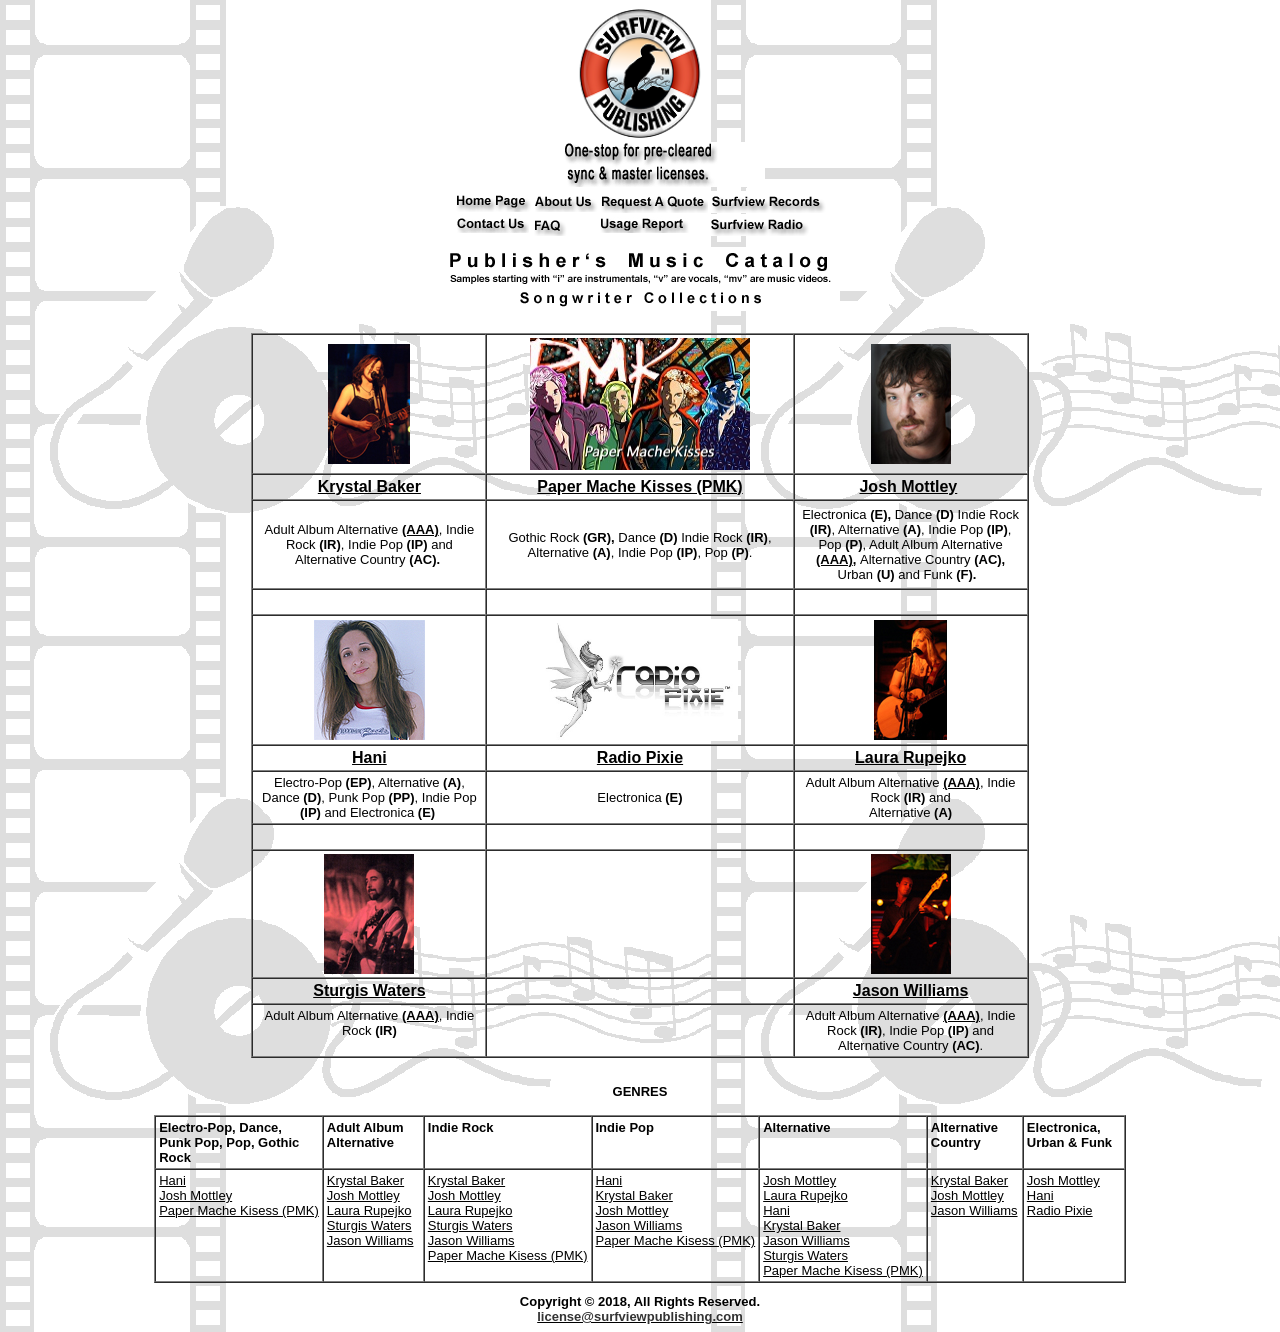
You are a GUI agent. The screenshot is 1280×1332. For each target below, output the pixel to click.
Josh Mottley (908, 486)
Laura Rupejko (910, 757)
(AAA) (420, 529)
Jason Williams (910, 990)
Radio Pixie (640, 757)
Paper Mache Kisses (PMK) (639, 486)
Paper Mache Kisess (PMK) (239, 1210)
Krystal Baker (369, 486)
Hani (369, 757)
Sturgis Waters (369, 990)
